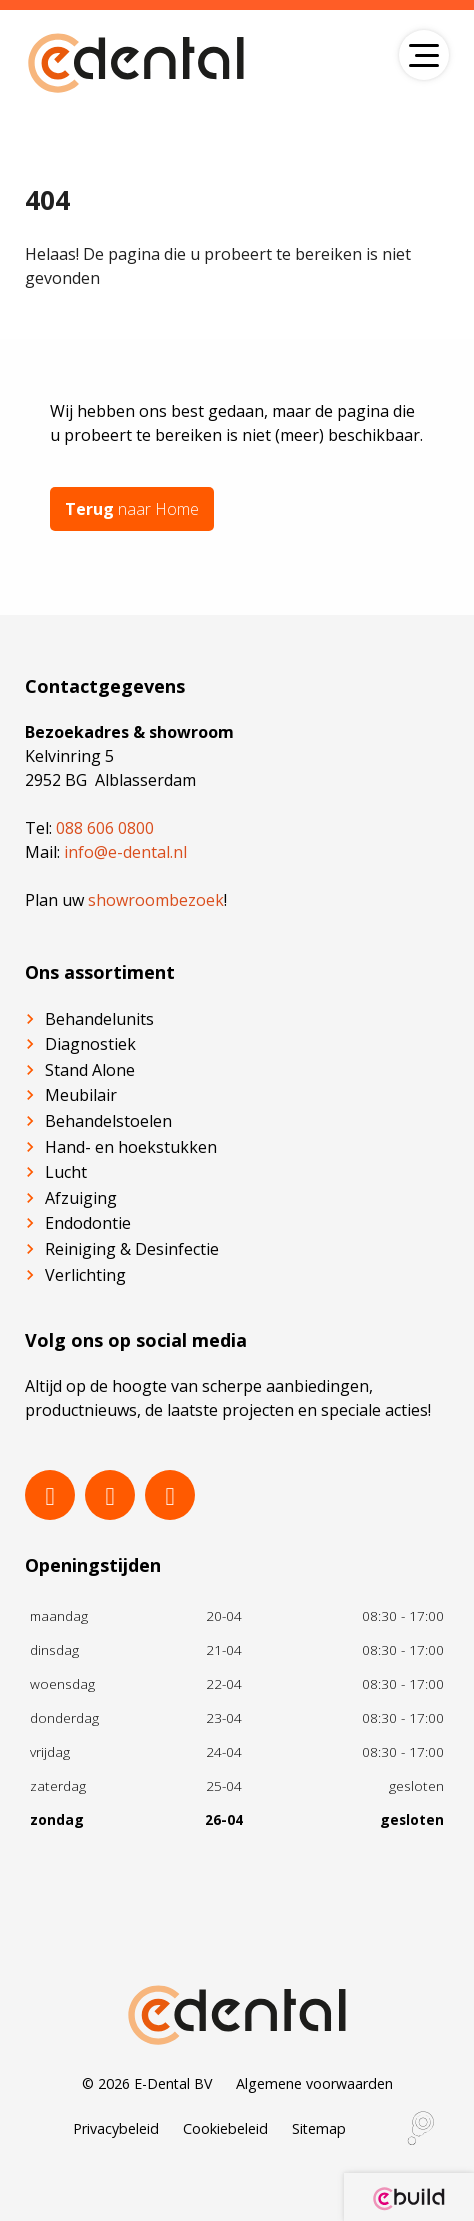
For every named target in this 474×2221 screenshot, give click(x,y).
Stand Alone (90, 1070)
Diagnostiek (90, 1044)
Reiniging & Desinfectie (132, 1249)
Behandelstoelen (108, 1121)
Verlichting (85, 1275)
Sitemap (319, 2128)
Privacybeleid (116, 2128)
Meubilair (81, 1095)
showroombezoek (156, 900)
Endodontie (88, 1223)
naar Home (132, 509)
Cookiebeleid (225, 2128)
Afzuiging (81, 1198)
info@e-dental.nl (125, 852)
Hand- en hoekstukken (131, 1147)
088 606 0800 (105, 828)
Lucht (66, 1172)
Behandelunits (99, 1019)
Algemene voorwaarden (314, 2083)
